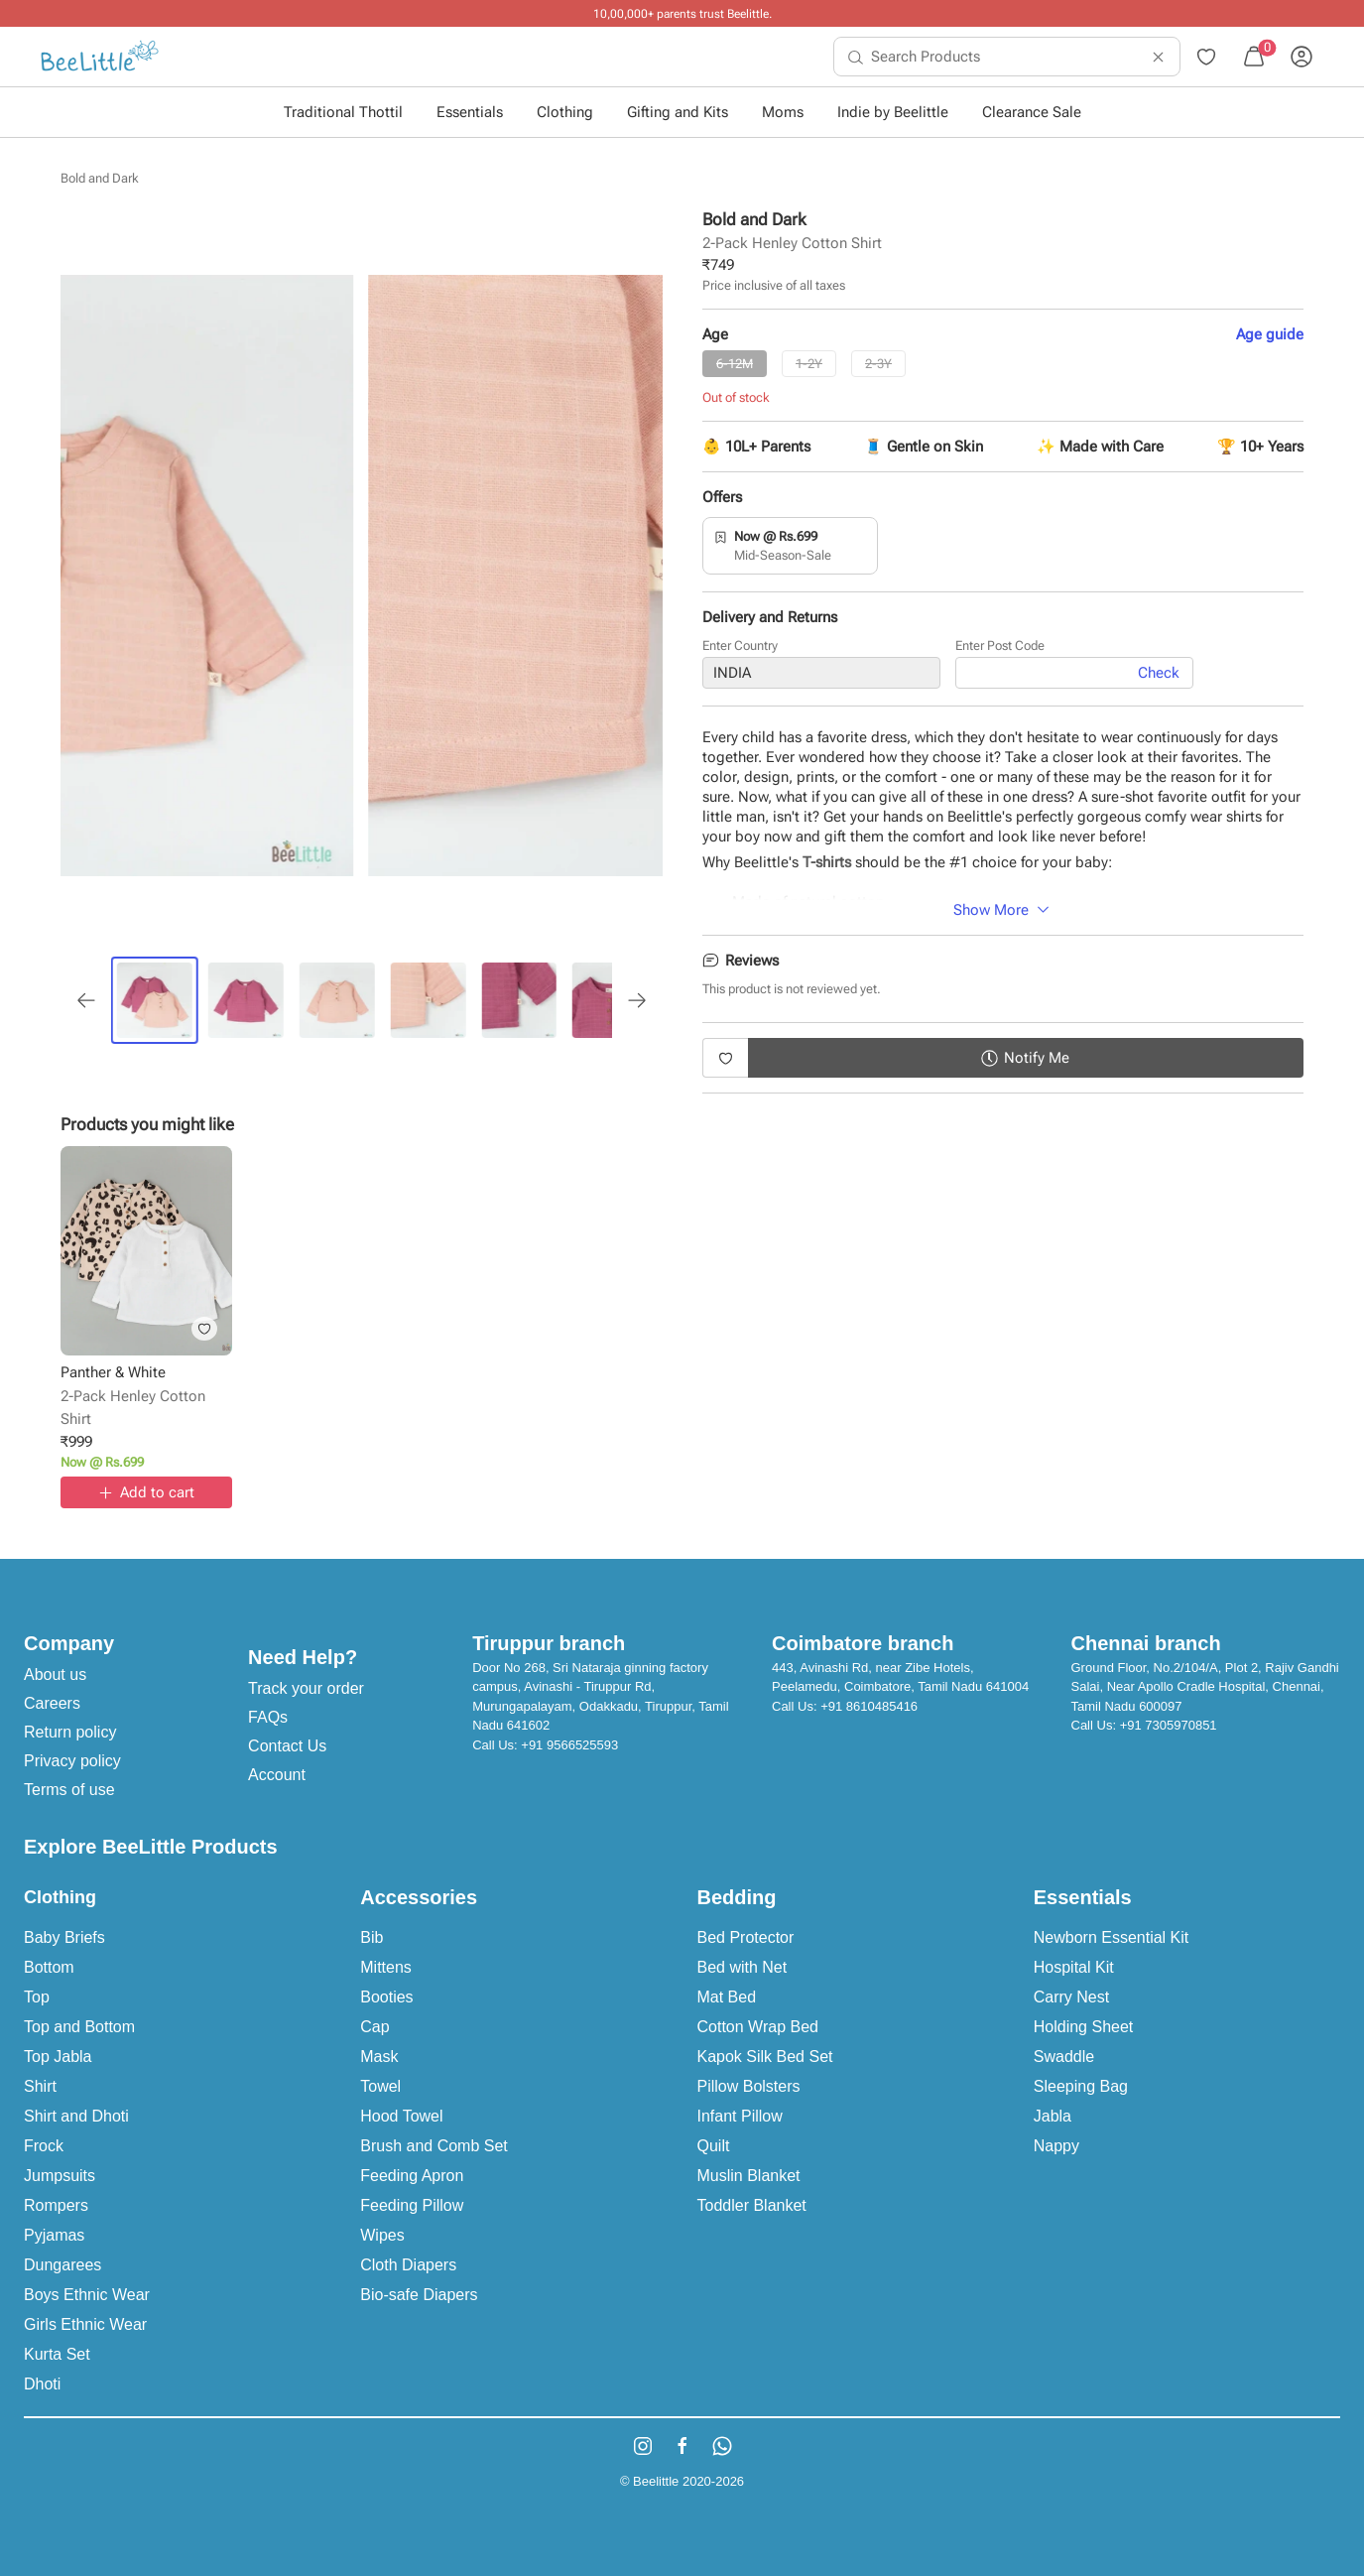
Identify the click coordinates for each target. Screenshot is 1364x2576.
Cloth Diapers (408, 2264)
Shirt (40, 2086)
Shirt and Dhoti (76, 2116)
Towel (380, 2086)
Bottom (49, 1967)
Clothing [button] (565, 112)
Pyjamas (54, 2235)
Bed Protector (746, 1937)
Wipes (382, 2235)
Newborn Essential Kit (1111, 1937)
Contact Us (287, 1746)
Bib (371, 1937)
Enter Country (740, 649)
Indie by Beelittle (892, 112)
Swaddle (1064, 2056)
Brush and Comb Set (434, 2145)
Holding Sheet (1084, 2026)
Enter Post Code (1000, 649)
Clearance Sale (1031, 112)
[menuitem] (100, 56)
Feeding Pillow (411, 2205)
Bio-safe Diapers (418, 2294)
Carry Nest (1071, 1997)
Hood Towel (401, 2116)
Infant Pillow (740, 2116)
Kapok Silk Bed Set (765, 2056)
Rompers (56, 2205)
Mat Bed (727, 1997)
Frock (43, 2145)
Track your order (306, 1688)
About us (55, 1674)
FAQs (268, 1717)
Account (277, 1774)
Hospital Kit (1074, 1967)
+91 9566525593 (569, 1745)
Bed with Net (742, 1967)
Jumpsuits (59, 2175)
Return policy (70, 1732)
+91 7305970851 (1168, 1725)
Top (37, 1997)
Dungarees (62, 2264)
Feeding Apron (411, 2175)
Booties (386, 1997)
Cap (374, 2026)
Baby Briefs (64, 1937)
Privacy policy (72, 1760)
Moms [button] (783, 112)
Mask (379, 2056)
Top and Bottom (79, 2026)
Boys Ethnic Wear (87, 2294)
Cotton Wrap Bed (757, 2026)
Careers (52, 1703)
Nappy (1056, 2145)
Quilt (713, 2145)
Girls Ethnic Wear (85, 2324)
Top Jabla (58, 2056)
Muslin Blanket (749, 2175)
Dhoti (42, 2384)
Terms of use (69, 1789)
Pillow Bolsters (749, 2086)
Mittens (386, 1967)
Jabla (1052, 2116)
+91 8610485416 (869, 1706)
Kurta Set (57, 2354)
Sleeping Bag (1081, 2086)
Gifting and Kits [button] (677, 112)
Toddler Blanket (751, 2205)
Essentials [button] (469, 112)
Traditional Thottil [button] (343, 112)
